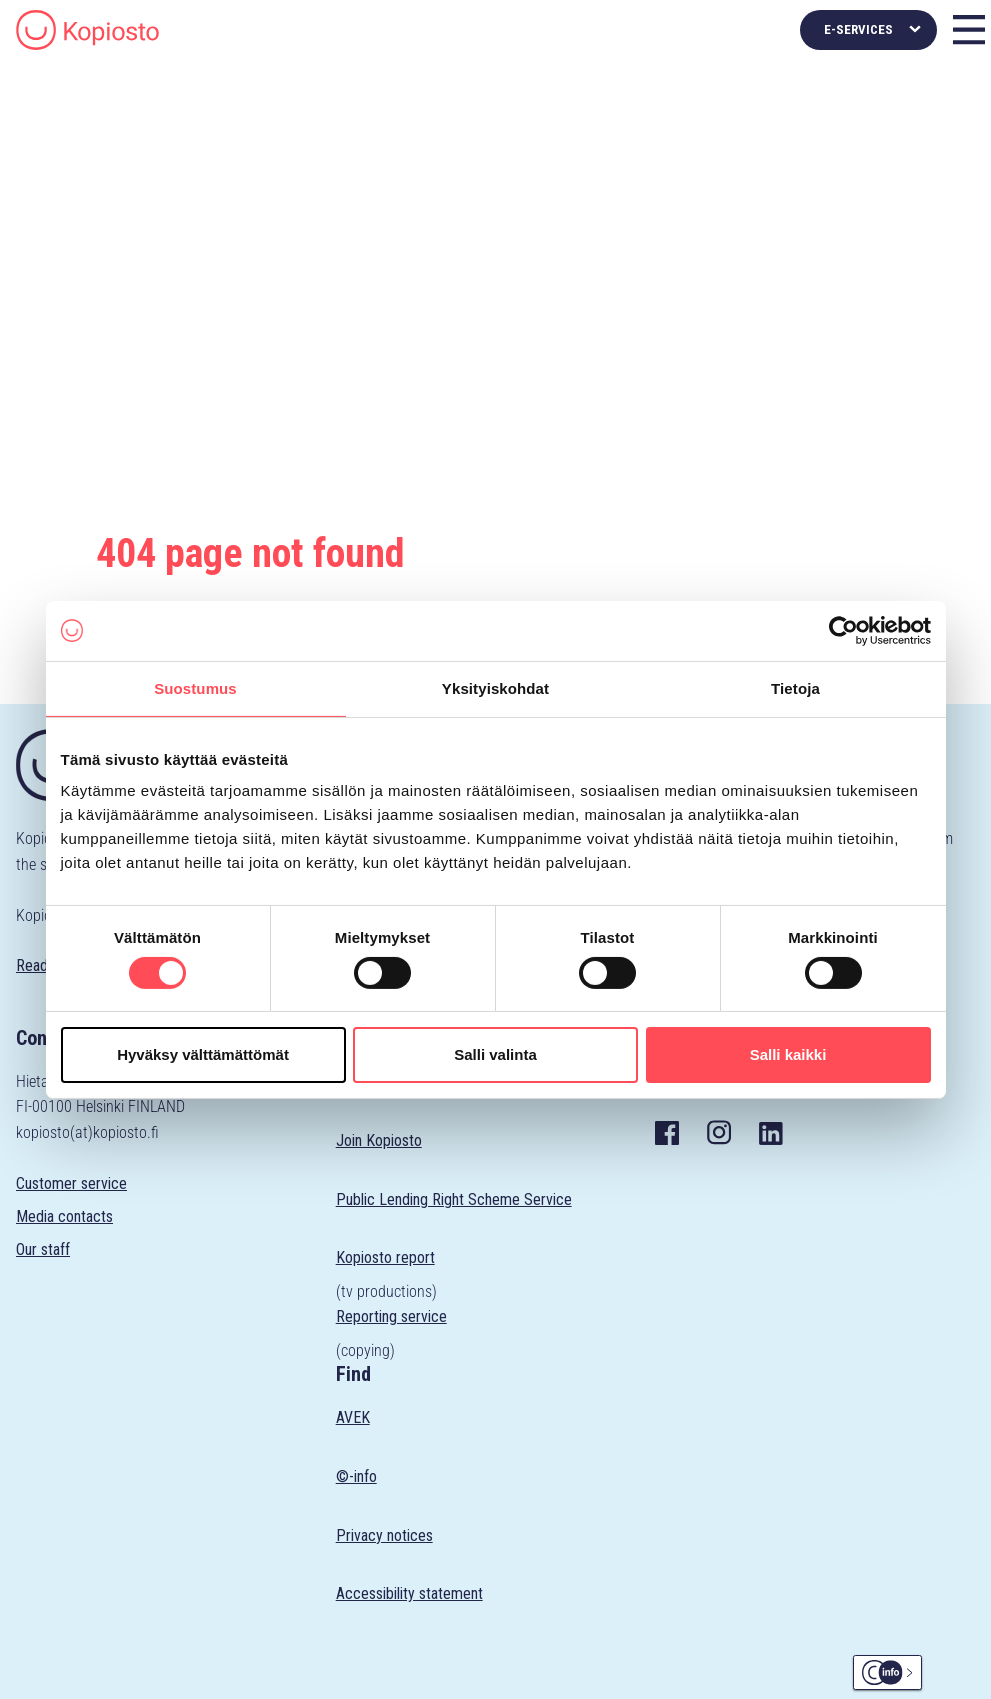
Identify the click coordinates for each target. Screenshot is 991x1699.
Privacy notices (384, 1535)
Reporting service (391, 1316)
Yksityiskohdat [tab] (495, 687)
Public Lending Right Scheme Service (454, 1199)
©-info (356, 1476)
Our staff (43, 1249)
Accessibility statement (409, 1593)
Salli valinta (495, 1054)
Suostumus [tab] (195, 687)
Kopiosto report (385, 1257)
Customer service (71, 1183)
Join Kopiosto (379, 1140)
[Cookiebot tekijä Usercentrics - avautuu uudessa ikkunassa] (843, 630)
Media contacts (64, 1216)
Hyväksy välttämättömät (203, 1054)
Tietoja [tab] (795, 687)
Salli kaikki (788, 1054)
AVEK (353, 1417)
